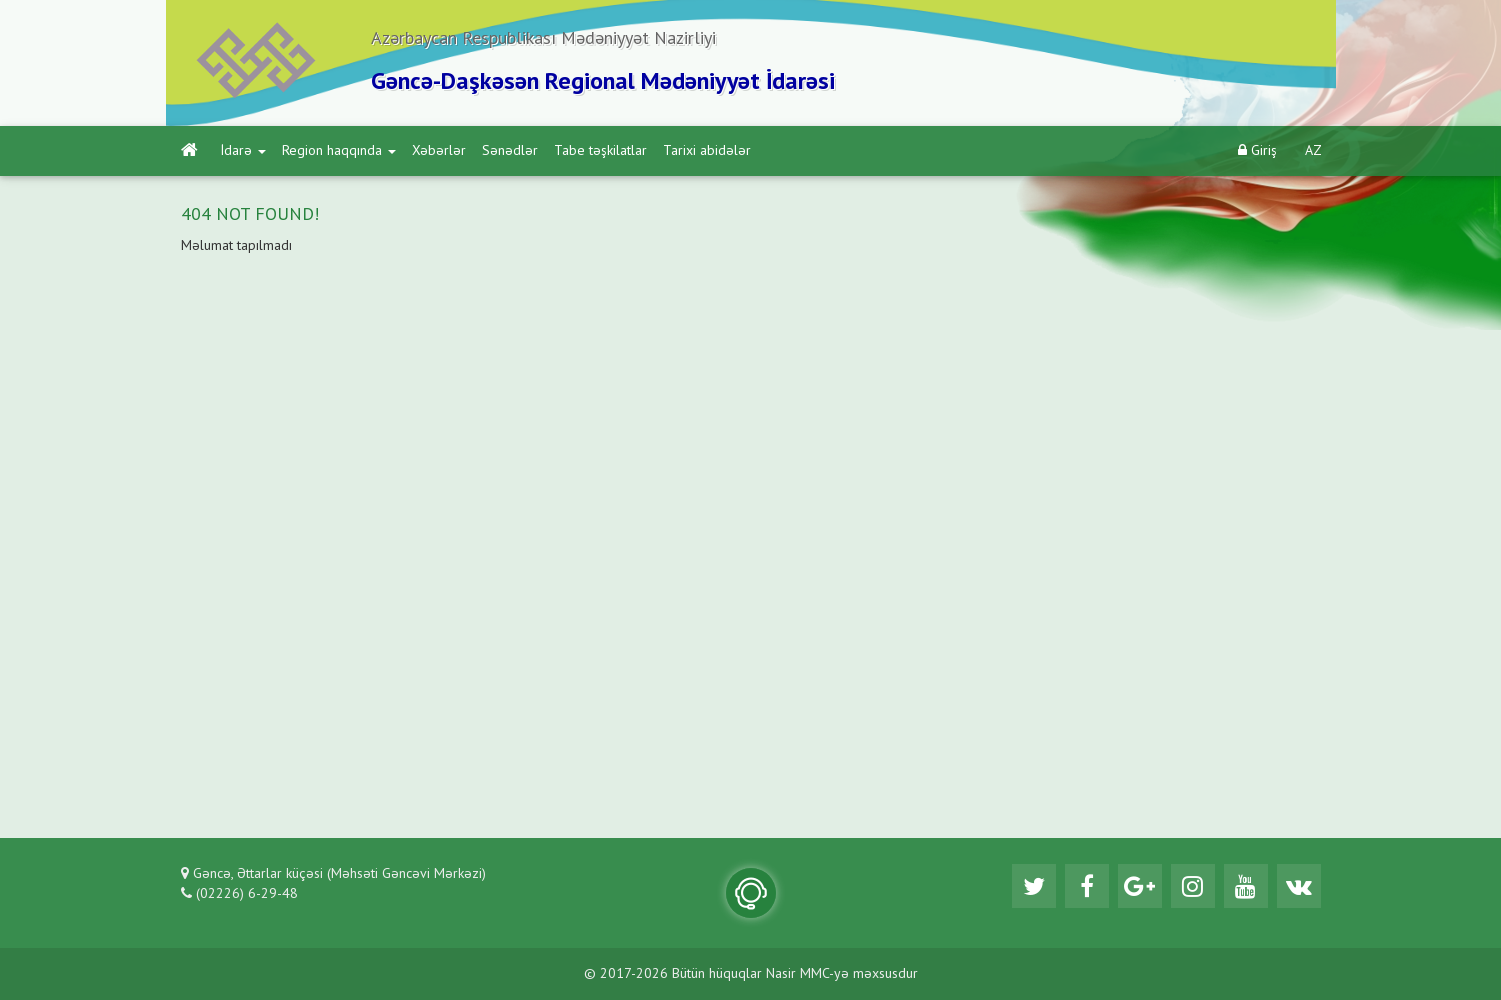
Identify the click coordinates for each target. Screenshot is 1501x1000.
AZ (1313, 151)
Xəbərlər (439, 151)
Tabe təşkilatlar (600, 151)
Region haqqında (339, 151)
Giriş (1257, 150)
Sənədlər (510, 151)
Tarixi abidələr (707, 151)
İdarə (243, 151)
